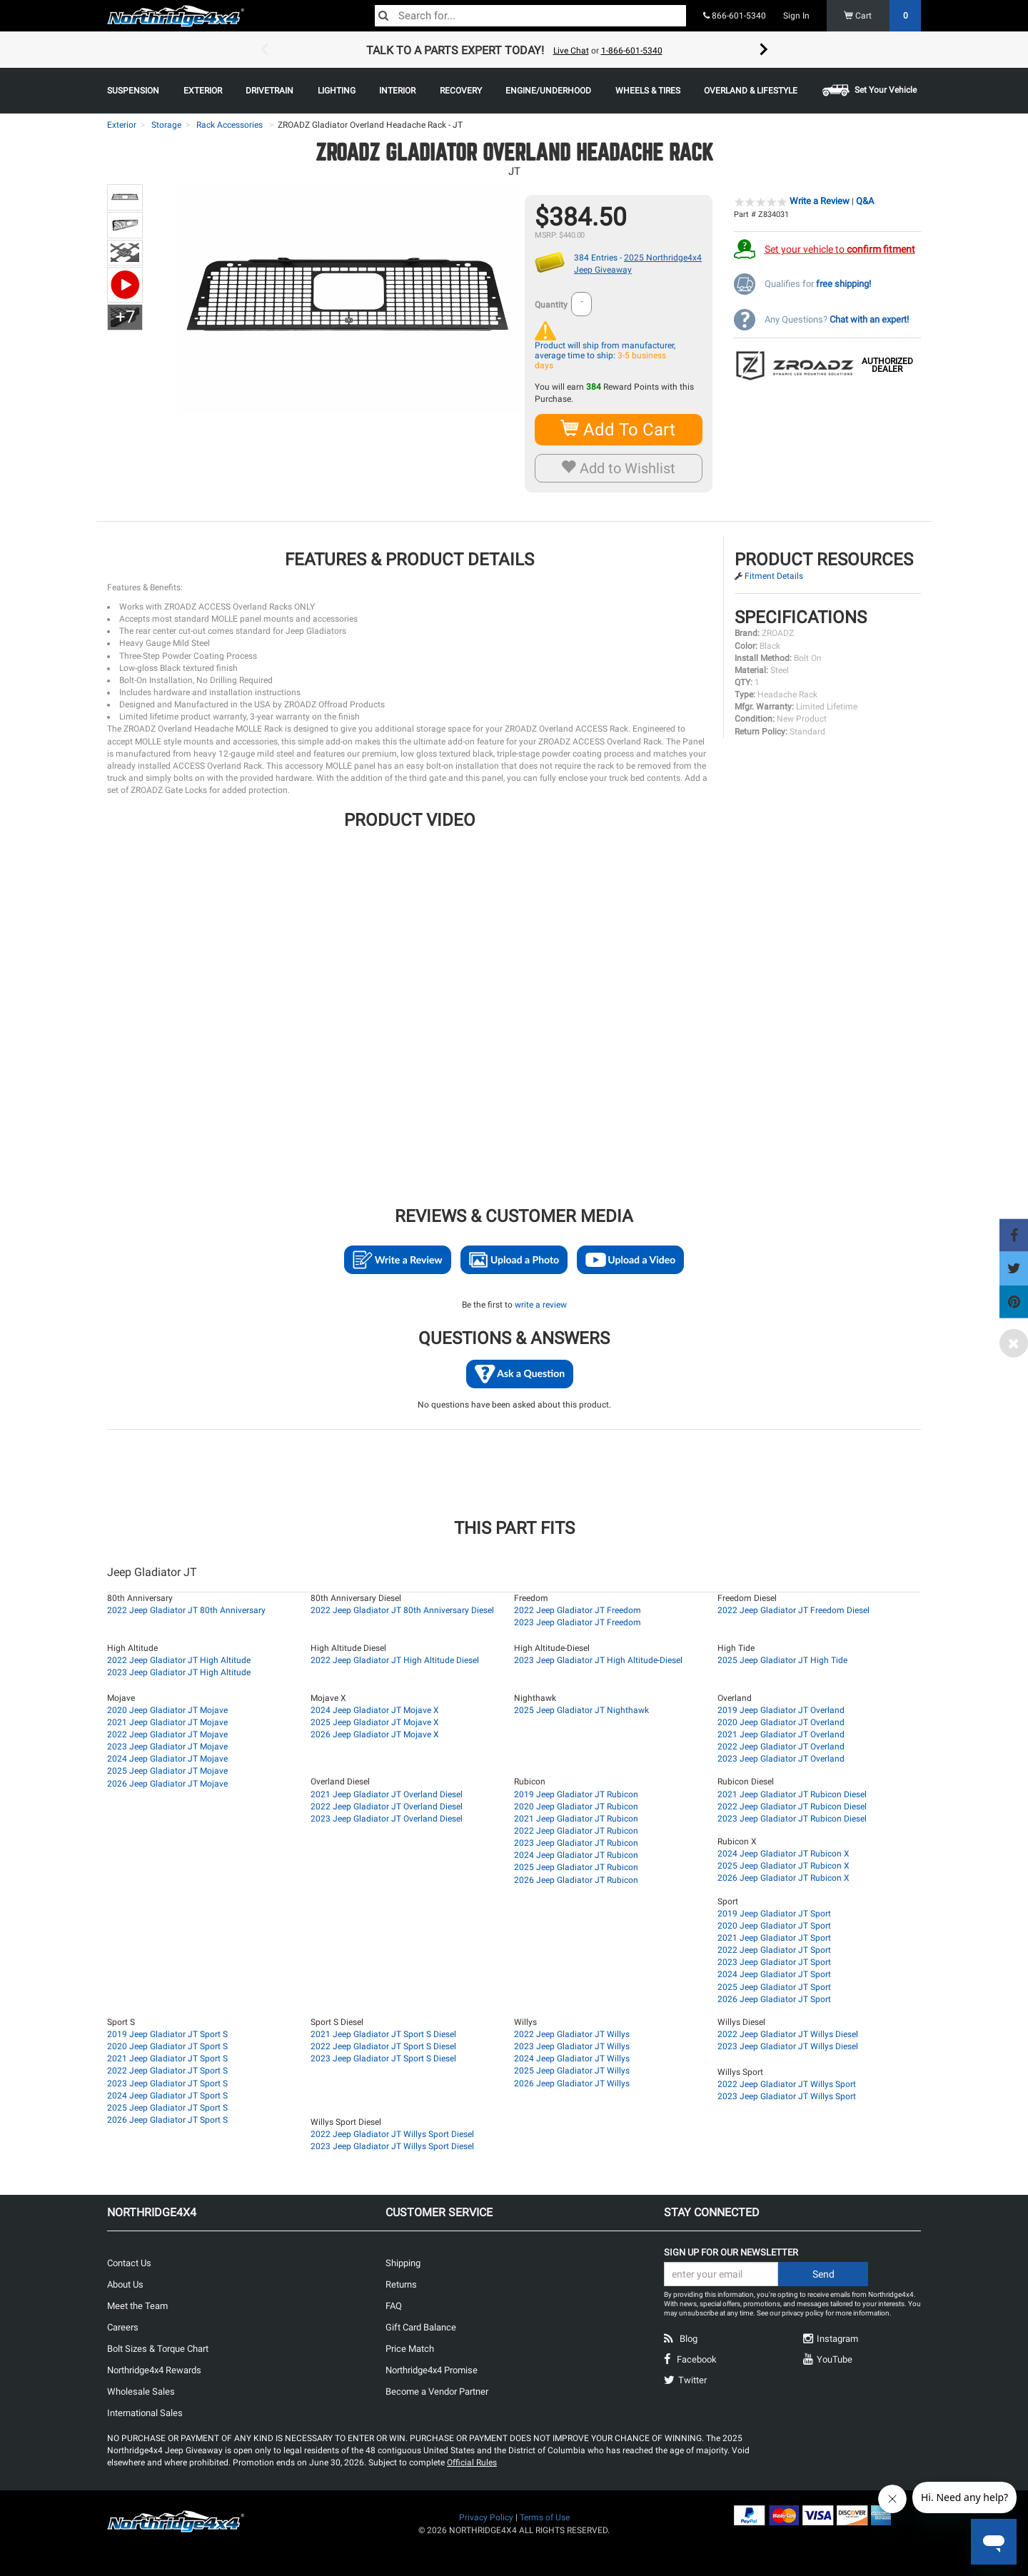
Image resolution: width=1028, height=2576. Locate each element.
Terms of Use (545, 2517)
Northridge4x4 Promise (432, 2370)
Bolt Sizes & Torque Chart (157, 2348)
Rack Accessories (229, 125)
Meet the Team (137, 2305)
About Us (125, 2284)
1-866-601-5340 (631, 51)
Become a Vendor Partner (437, 2391)
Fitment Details (774, 576)
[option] (514, 50)
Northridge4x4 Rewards (154, 2370)
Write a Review (820, 201)
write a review (541, 1305)
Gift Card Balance (421, 2327)
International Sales (145, 2413)
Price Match (410, 2348)
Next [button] (764, 50)
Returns (401, 2284)
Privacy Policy (486, 2517)
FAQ (394, 2305)
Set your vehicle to (840, 249)
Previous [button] (264, 50)
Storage (166, 125)
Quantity (551, 305)
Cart (883, 15)
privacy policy (803, 2313)
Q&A (865, 201)
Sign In (796, 16)
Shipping (403, 2263)
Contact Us (129, 2263)
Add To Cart (618, 429)
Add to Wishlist (618, 468)
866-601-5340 (734, 16)
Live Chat (571, 51)
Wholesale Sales (141, 2391)
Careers (122, 2327)
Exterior (121, 125)
